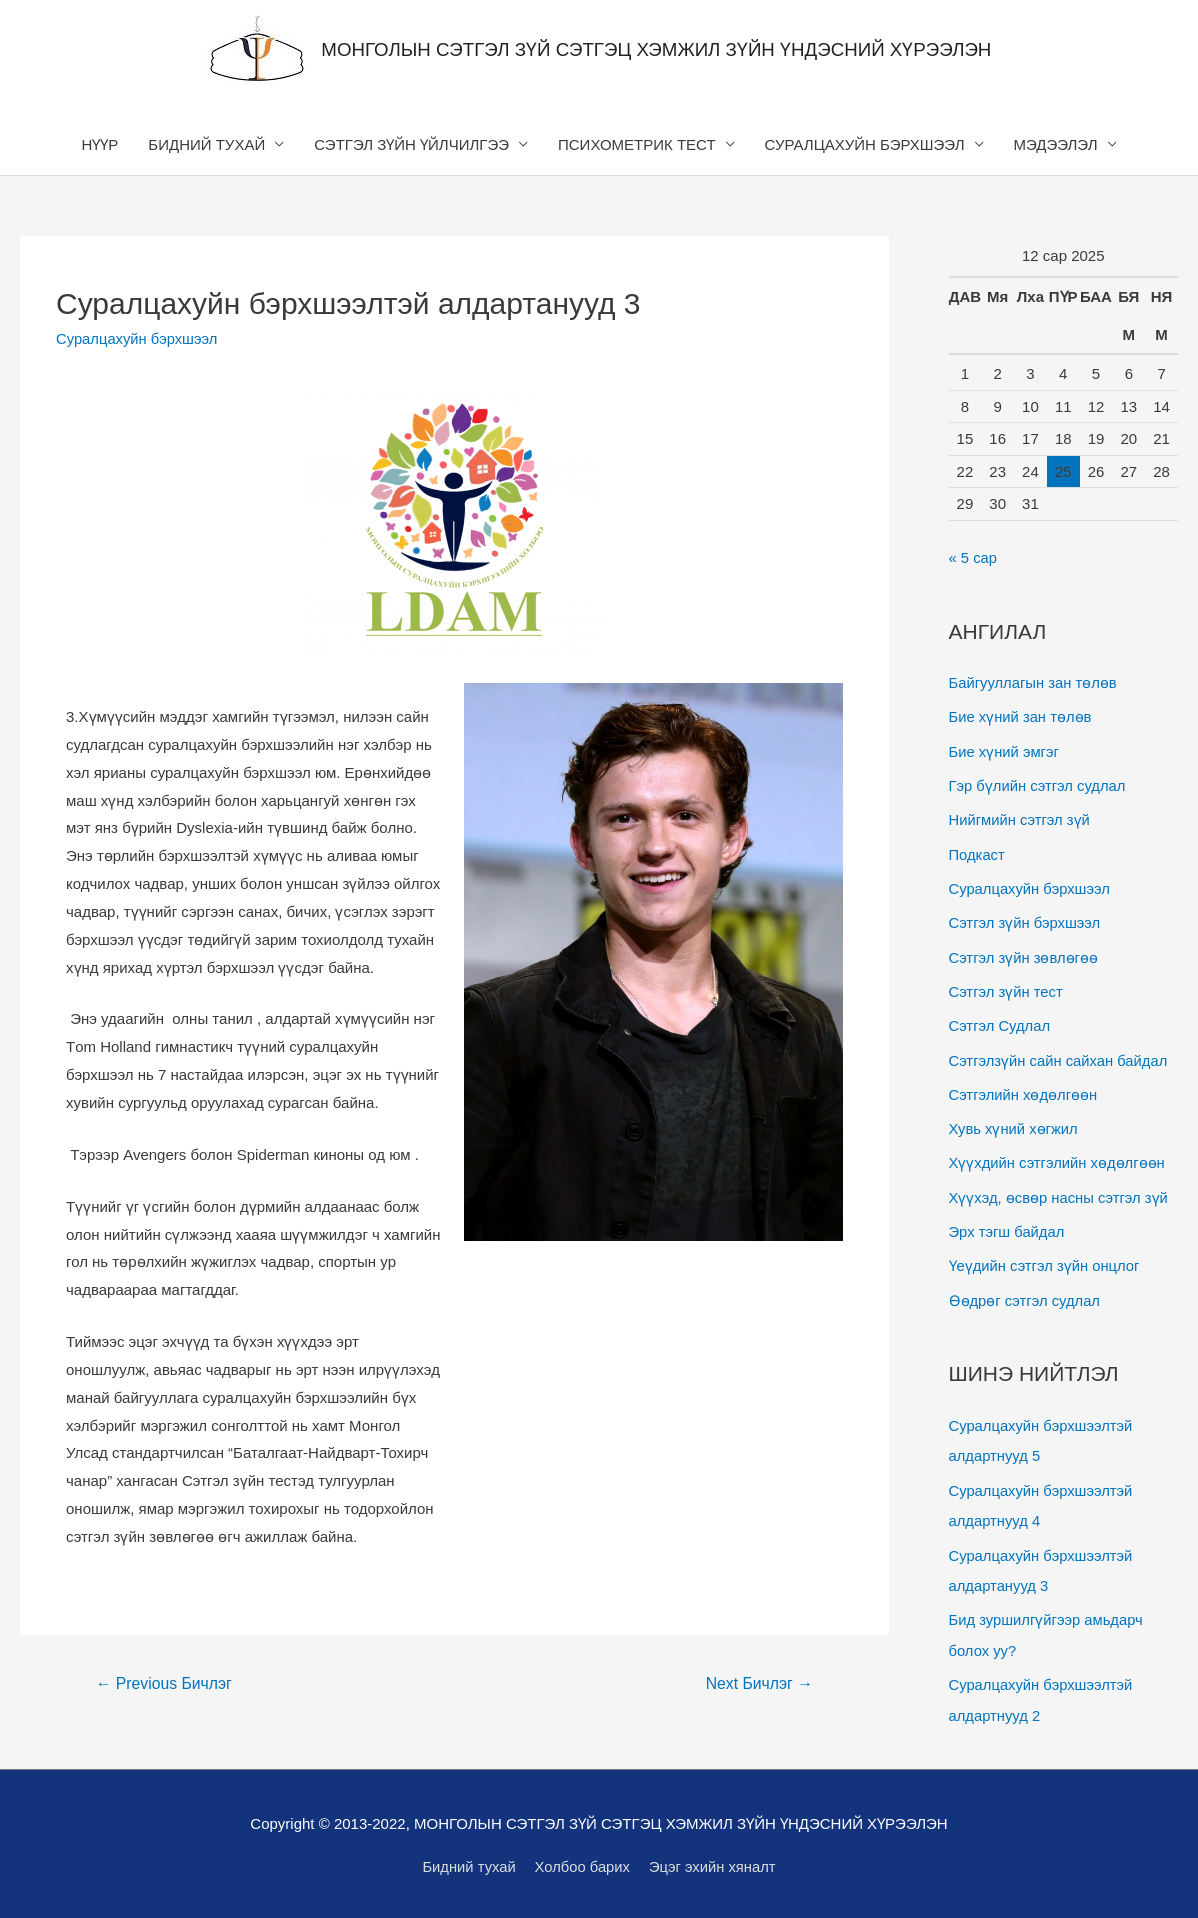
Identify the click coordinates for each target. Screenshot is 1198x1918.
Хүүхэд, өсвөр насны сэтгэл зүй (1060, 1188)
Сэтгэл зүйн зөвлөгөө (1024, 952)
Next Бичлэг (758, 1683)
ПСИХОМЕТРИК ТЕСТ (637, 144)
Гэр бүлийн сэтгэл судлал (1039, 783)
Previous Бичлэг (165, 1683)
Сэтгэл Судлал (1000, 1020)
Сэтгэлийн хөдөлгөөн (1024, 1087)
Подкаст (977, 851)
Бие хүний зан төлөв (1021, 716)
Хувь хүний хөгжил (1014, 1121)
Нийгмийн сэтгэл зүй (1020, 817)
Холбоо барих (582, 1863)
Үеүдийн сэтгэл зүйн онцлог (1046, 1256)
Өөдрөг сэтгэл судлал (1025, 1290)
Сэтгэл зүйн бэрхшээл (1026, 918)
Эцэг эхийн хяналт (714, 1863)
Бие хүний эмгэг (1005, 750)
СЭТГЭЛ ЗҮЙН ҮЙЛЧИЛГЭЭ (411, 144)
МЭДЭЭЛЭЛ (1056, 144)
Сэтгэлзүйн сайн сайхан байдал (1060, 1053)
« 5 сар (973, 558)
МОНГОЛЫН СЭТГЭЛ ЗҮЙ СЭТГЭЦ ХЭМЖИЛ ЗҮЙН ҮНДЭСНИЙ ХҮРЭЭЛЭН (656, 49)
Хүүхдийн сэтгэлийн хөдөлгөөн (1058, 1155)
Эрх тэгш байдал (1008, 1222)
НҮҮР (100, 144)
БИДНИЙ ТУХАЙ (206, 144)
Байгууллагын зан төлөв (1034, 682)
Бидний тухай (467, 1863)
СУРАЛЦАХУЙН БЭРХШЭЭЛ (865, 144)
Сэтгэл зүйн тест (1007, 986)
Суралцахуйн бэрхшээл (138, 338)
